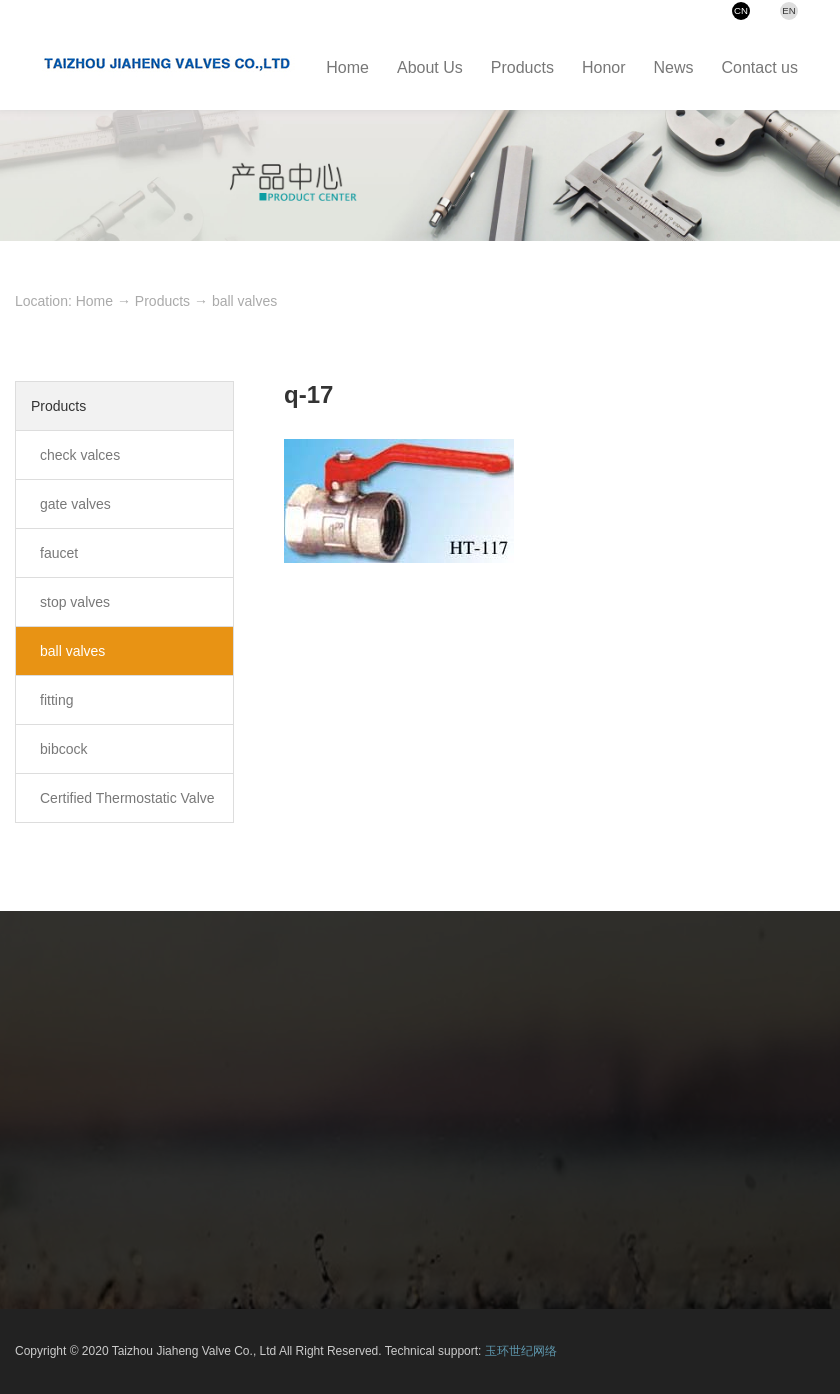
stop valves (75, 602)
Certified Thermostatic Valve (127, 798)
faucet (59, 553)
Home (94, 301)
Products (162, 301)
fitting (56, 700)
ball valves (244, 301)
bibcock (63, 749)
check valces (80, 455)
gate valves (75, 504)
